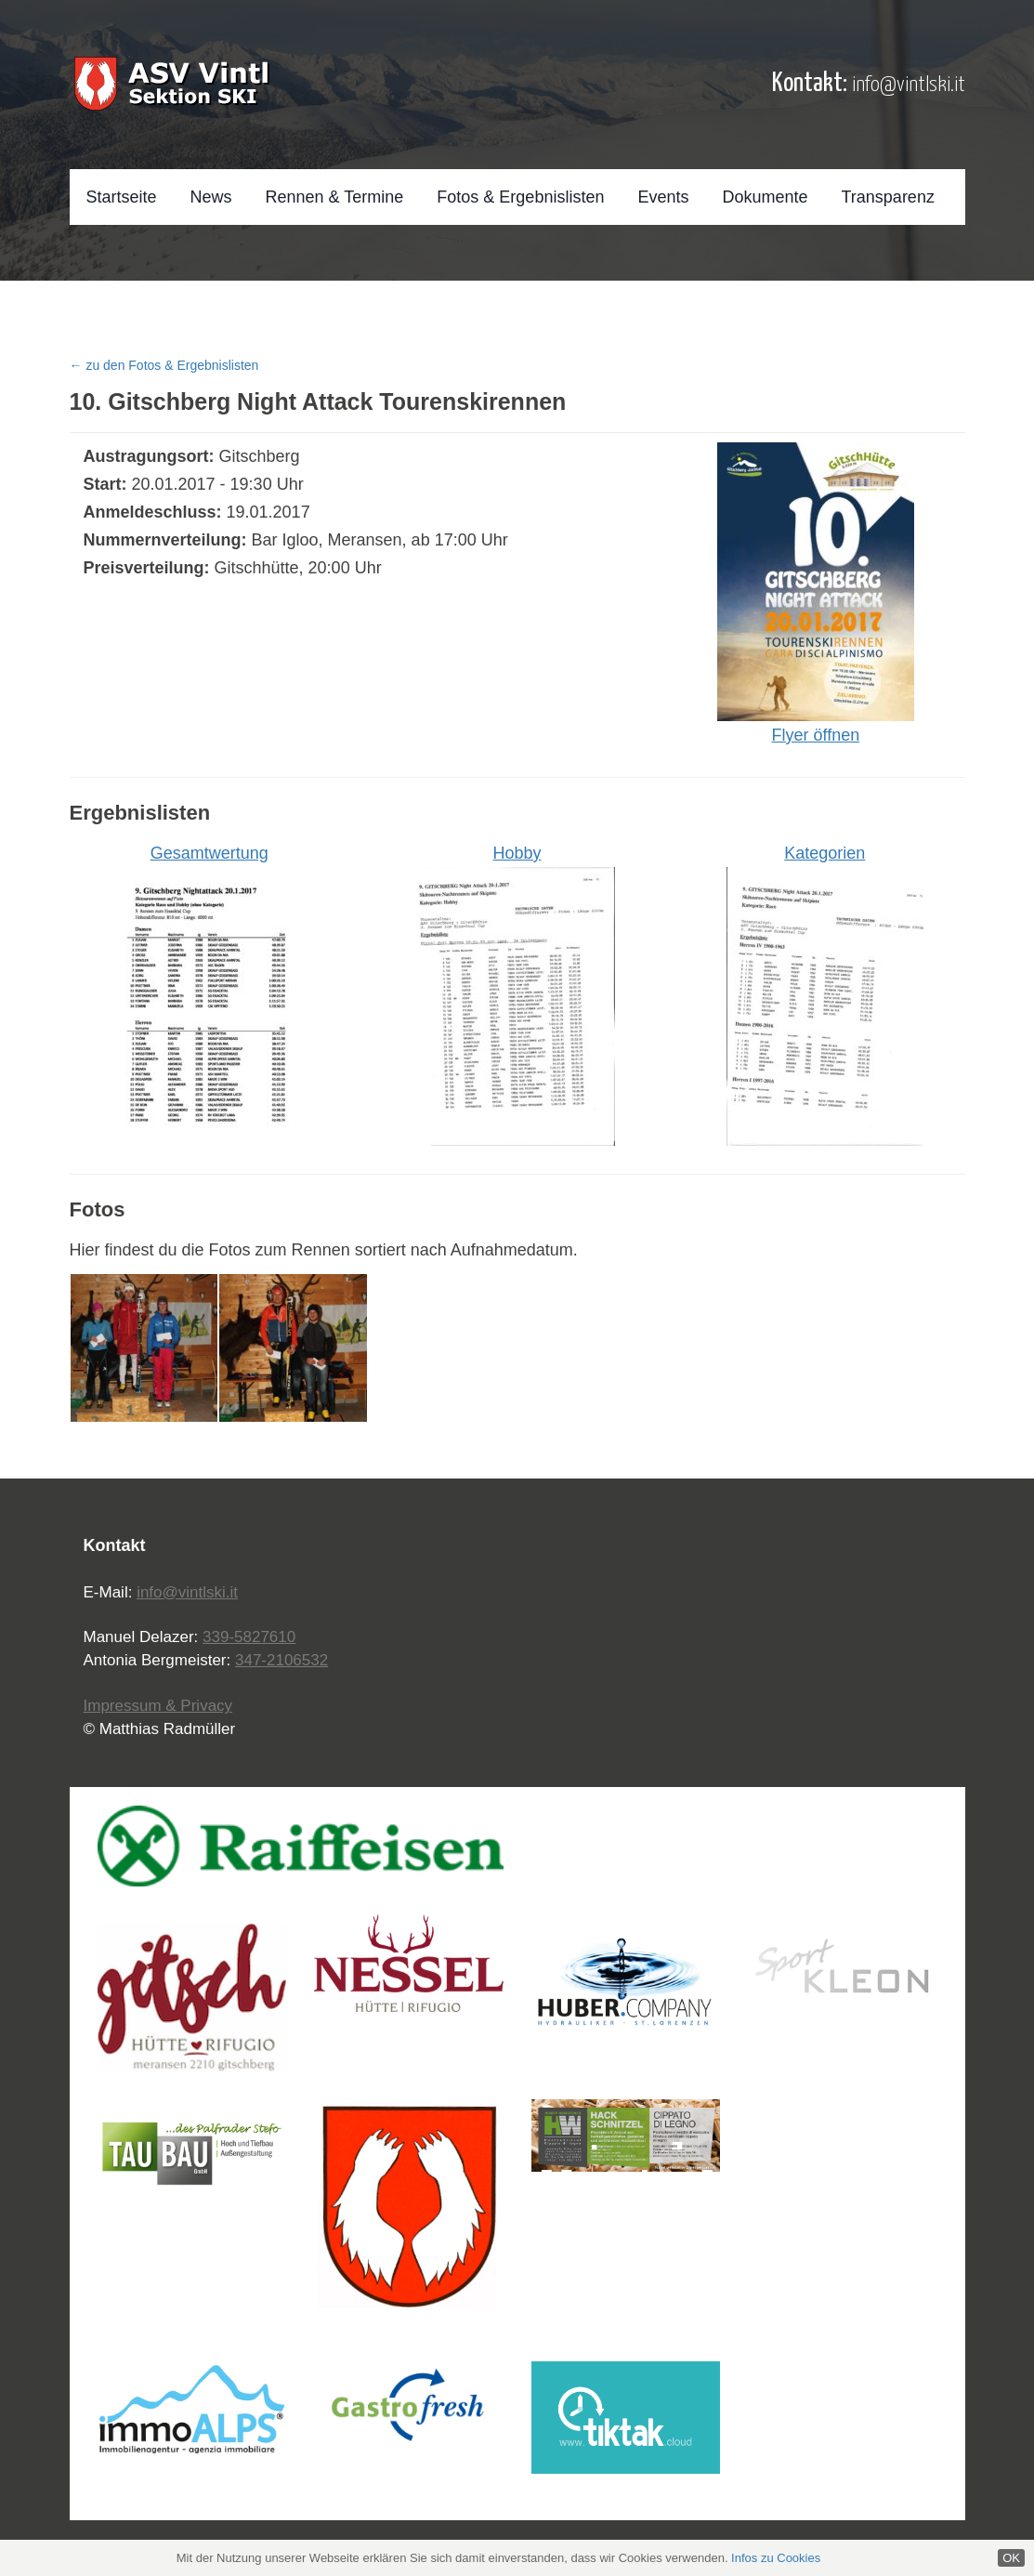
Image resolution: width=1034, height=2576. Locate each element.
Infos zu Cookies (775, 2558)
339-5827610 (249, 1637)
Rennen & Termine (335, 197)
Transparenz (888, 197)
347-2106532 (281, 1660)
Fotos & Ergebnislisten (520, 197)
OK (1011, 2558)
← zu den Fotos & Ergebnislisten (164, 365)
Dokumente (764, 197)
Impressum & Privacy (158, 1706)
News (211, 197)
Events (662, 197)
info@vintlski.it (908, 85)
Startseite (121, 197)
